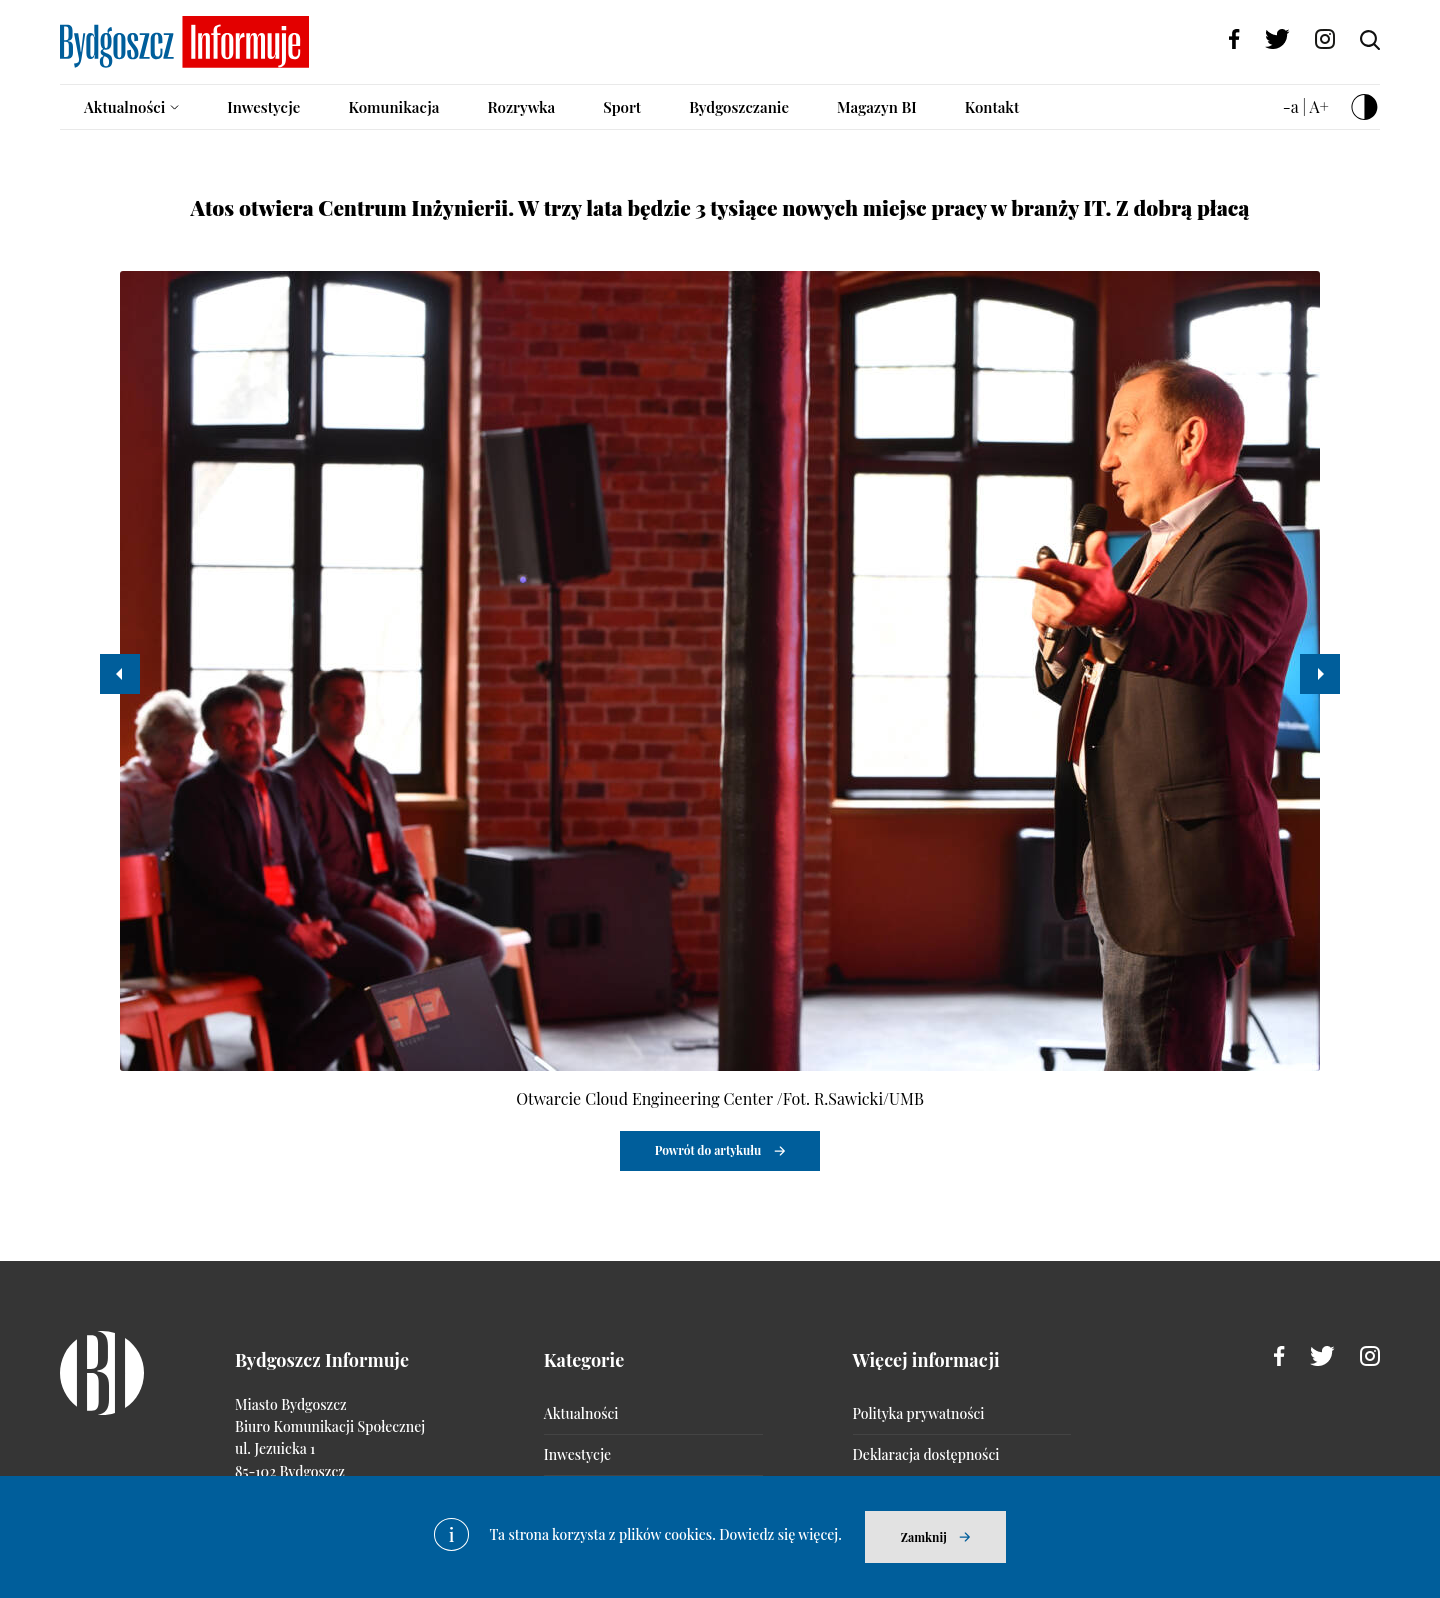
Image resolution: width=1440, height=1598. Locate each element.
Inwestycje (263, 107)
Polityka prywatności (919, 1413)
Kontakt (992, 107)
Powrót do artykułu (708, 1150)
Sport (622, 107)
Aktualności (124, 107)
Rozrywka (521, 107)
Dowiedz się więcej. (780, 1534)
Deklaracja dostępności (926, 1454)
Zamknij (924, 1537)
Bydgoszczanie (739, 107)
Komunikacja (393, 107)
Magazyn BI (877, 107)
